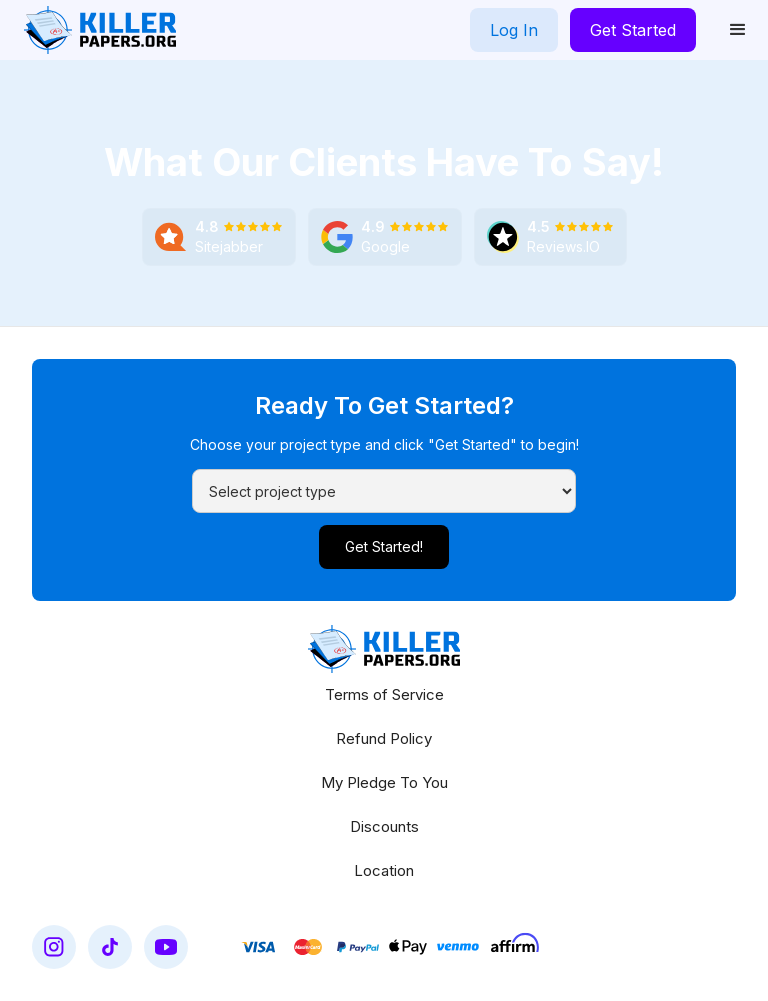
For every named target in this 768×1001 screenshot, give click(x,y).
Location (384, 870)
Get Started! (384, 546)
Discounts (384, 826)
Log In (514, 30)
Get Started (633, 30)
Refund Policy (384, 738)
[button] (738, 30)
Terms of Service (384, 694)
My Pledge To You (384, 782)
